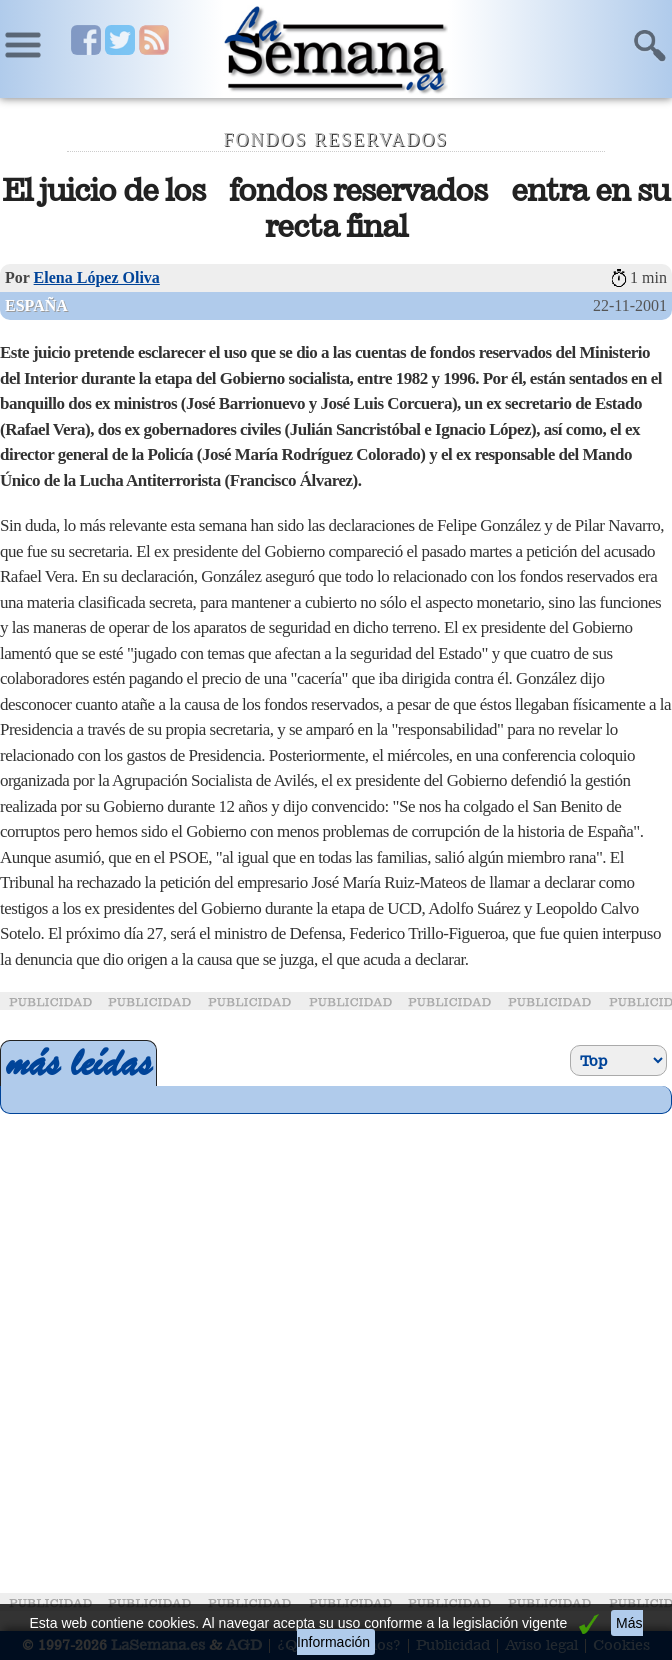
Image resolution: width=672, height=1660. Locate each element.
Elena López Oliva (97, 277)
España (36, 305)
